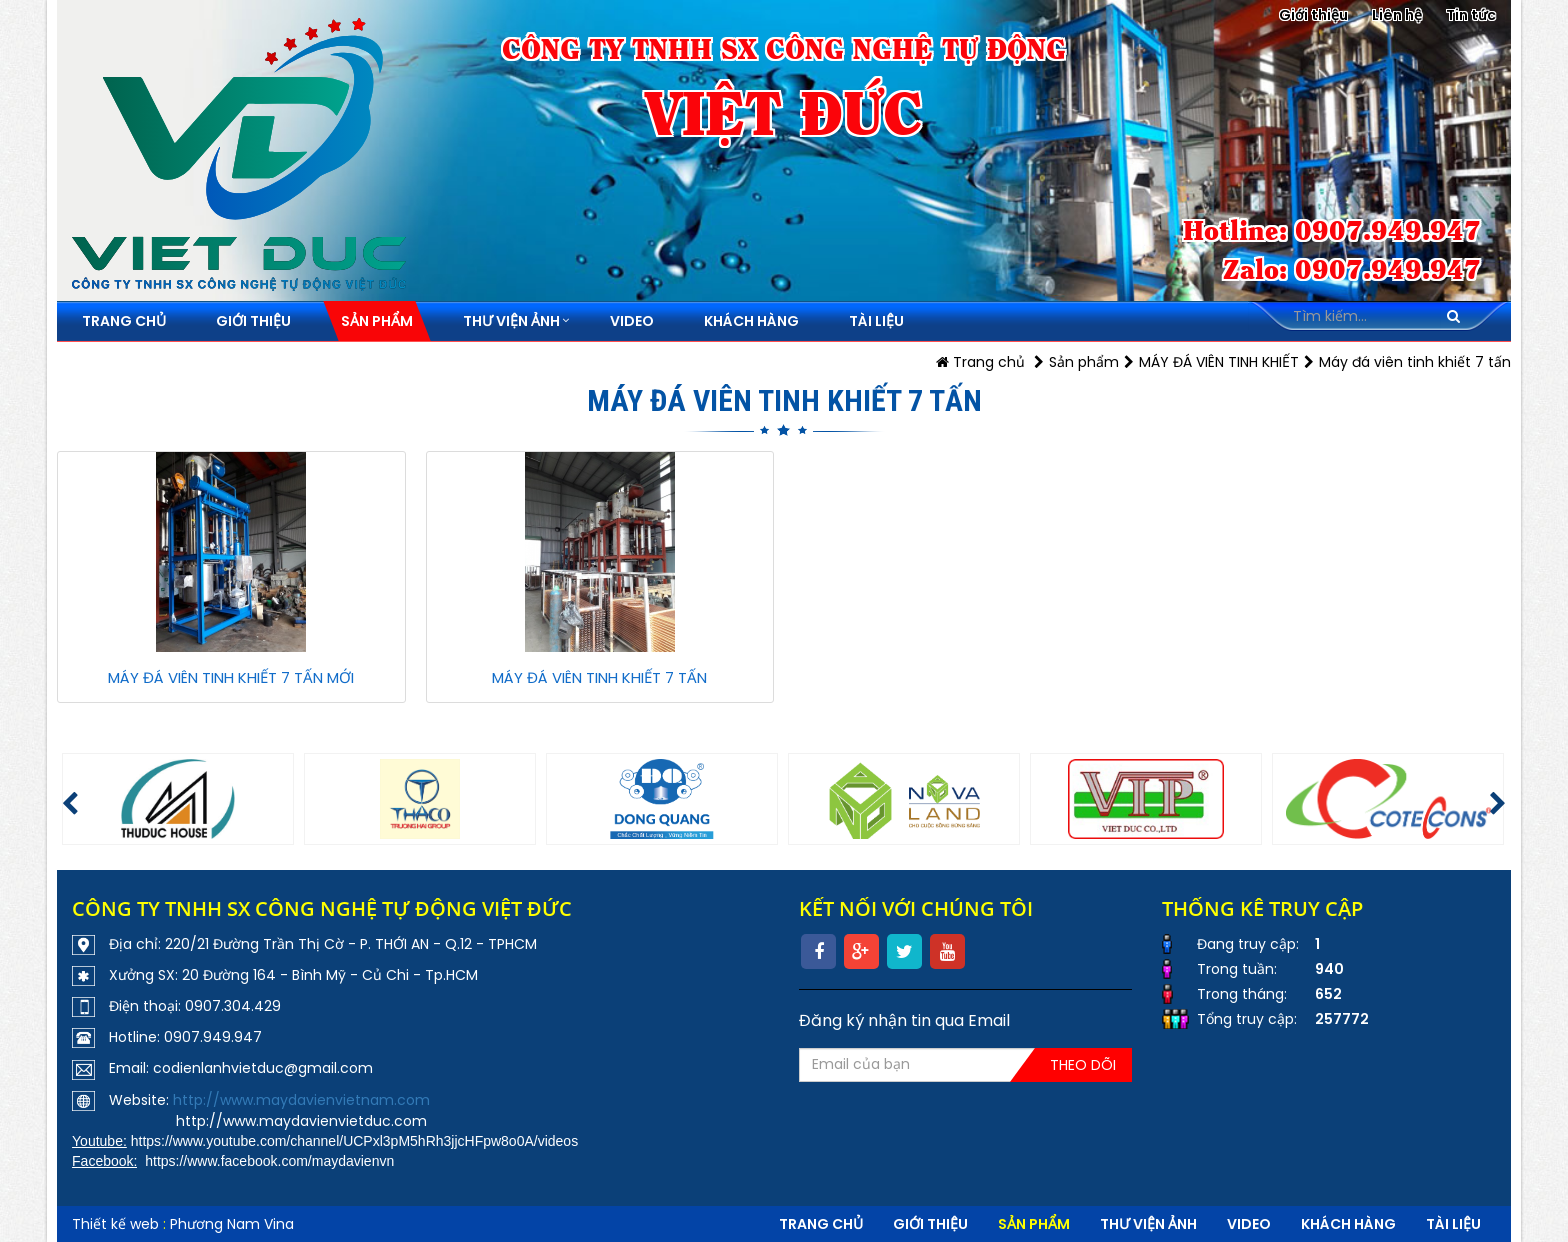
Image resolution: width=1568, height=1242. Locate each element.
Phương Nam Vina (232, 1224)
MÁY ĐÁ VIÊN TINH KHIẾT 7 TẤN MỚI (231, 677)
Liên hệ (1397, 15)
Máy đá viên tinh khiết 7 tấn (1415, 362)
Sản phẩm (1084, 362)
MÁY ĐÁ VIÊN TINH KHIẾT (1219, 362)
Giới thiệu (1313, 15)
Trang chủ (980, 362)
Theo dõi (1083, 1065)
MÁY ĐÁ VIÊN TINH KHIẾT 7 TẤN (599, 677)
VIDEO (1249, 1224)
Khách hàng (1348, 1224)
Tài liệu (1453, 1224)
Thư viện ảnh (1148, 1224)
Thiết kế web (115, 1224)
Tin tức (1471, 15)
